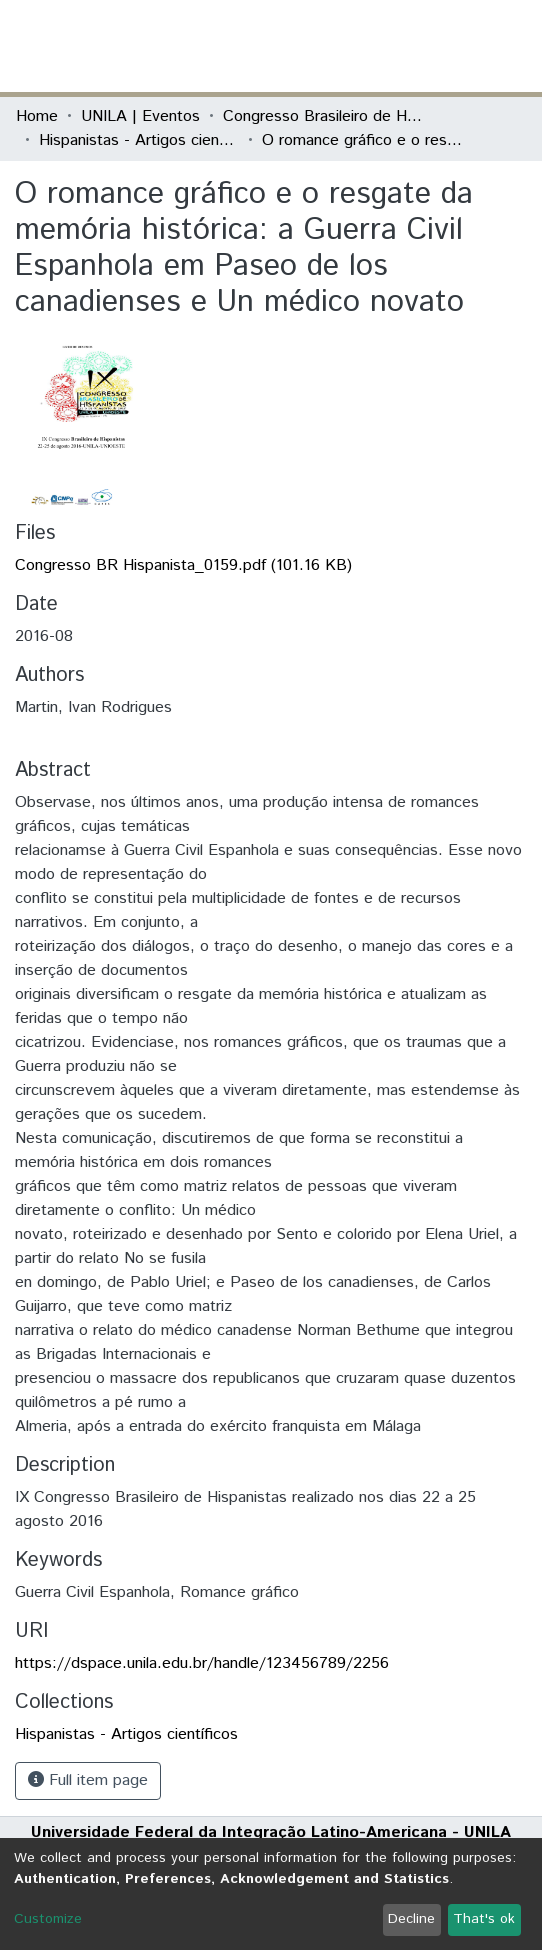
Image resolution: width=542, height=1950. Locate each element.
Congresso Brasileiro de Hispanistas (323, 116)
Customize (48, 1919)
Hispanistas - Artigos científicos (139, 140)
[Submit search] (380, 46)
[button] (409, 46)
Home (37, 116)
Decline (411, 1919)
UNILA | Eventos (140, 116)
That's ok (484, 1919)
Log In (451, 45)
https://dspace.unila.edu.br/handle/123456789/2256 (202, 1663)
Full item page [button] (88, 1780)
